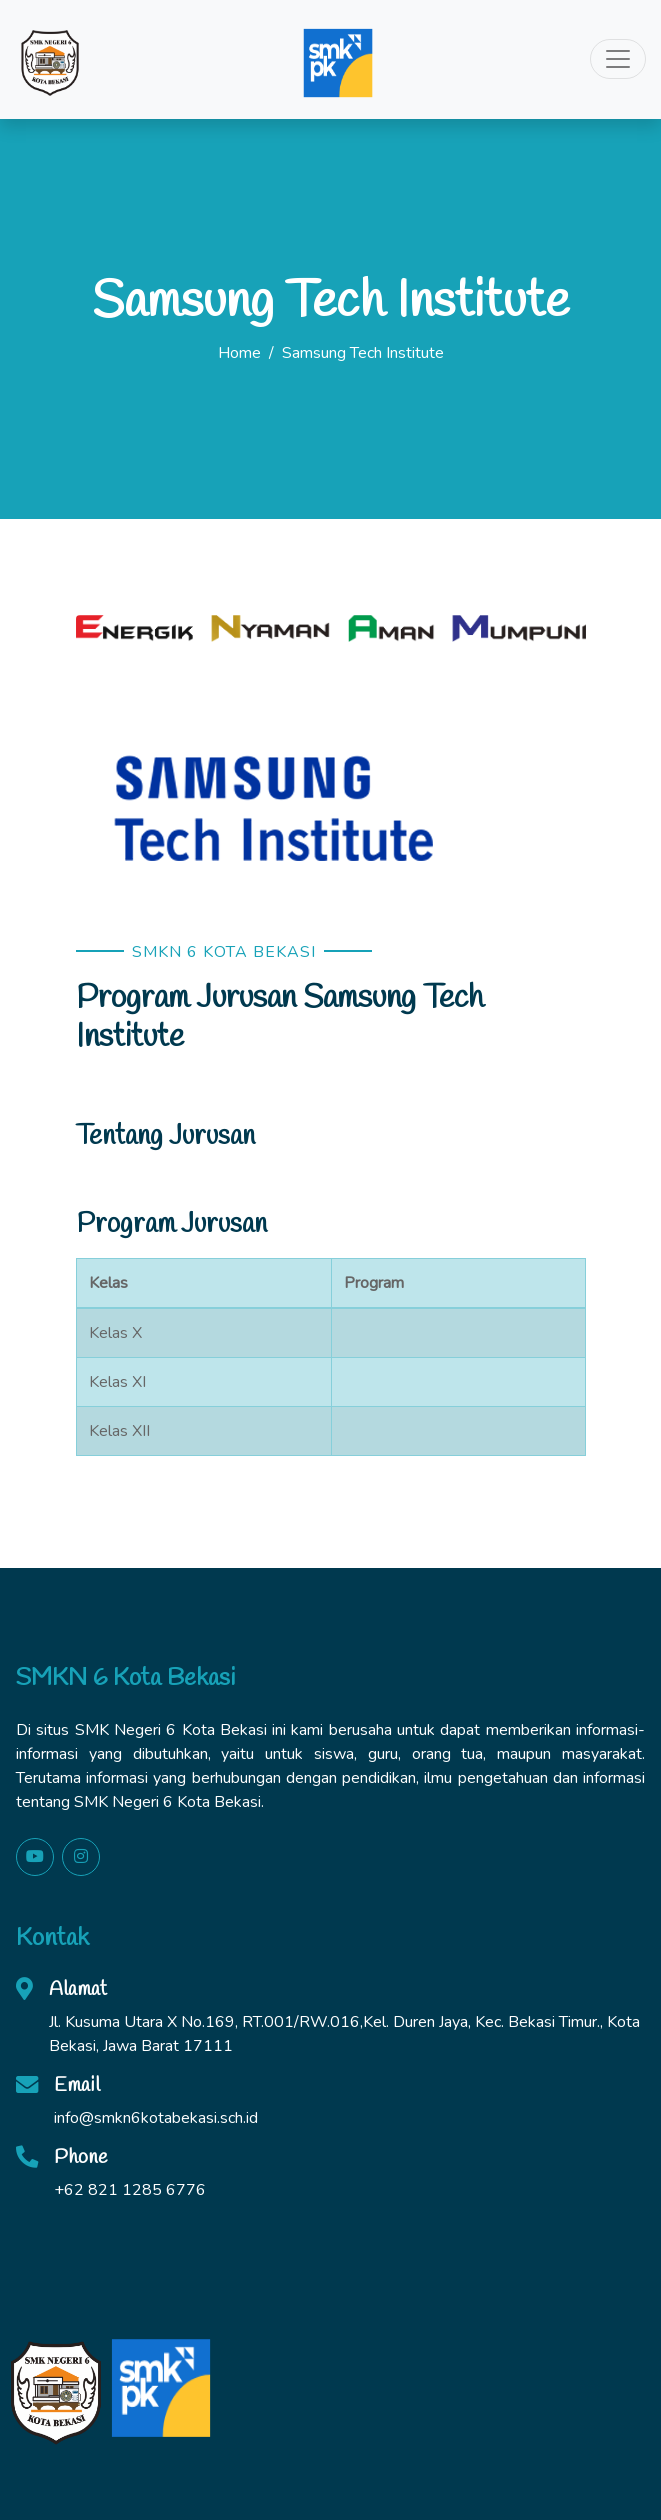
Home (239, 353)
